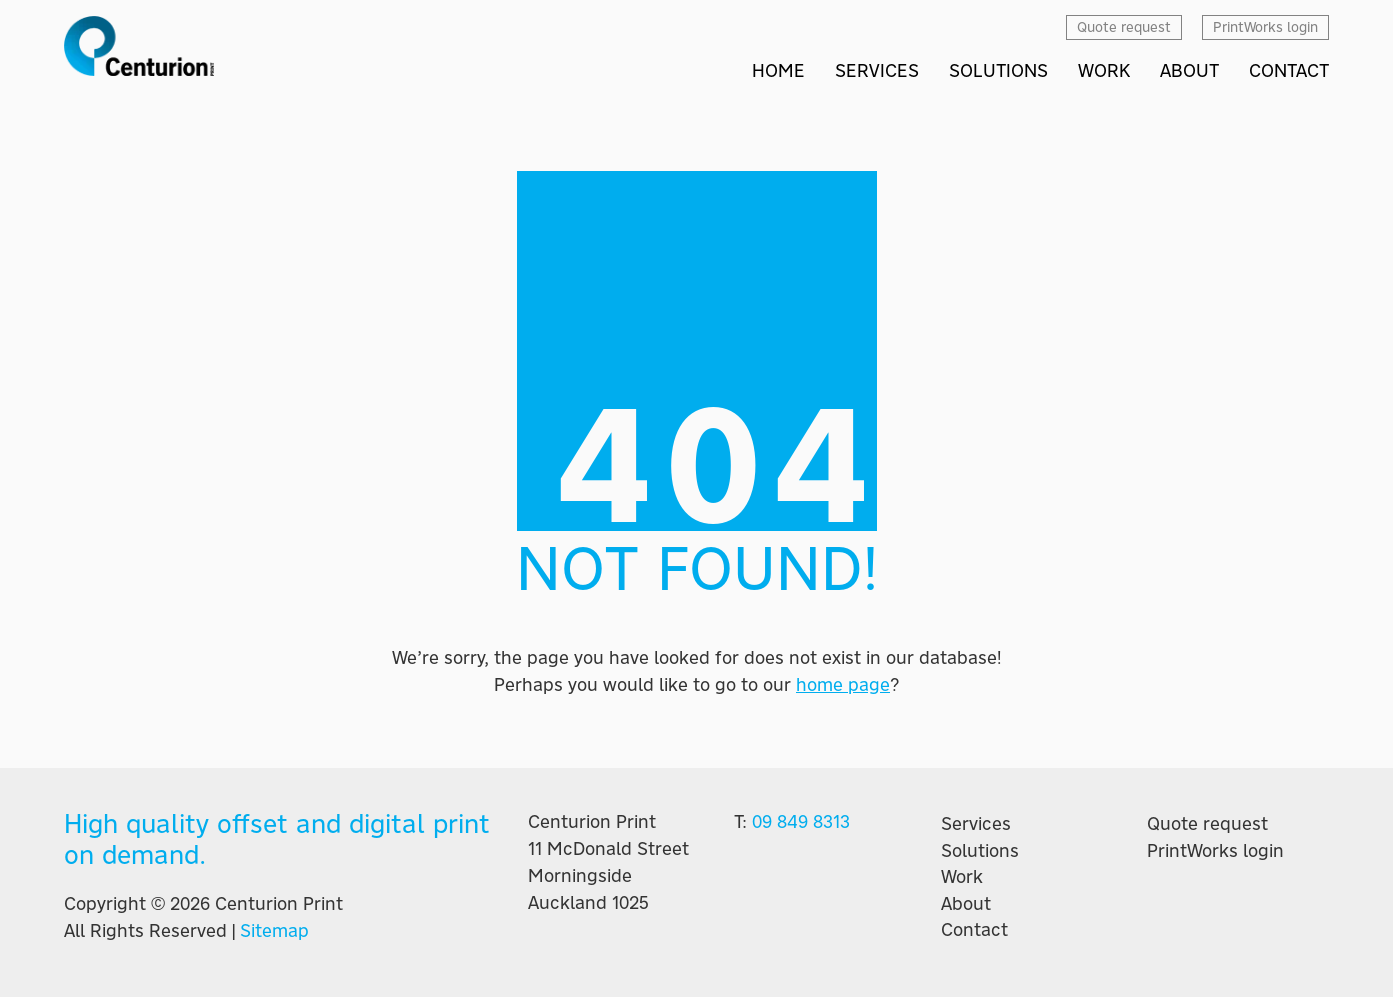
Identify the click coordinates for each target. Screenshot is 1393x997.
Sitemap (274, 930)
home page (843, 684)
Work (962, 877)
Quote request (1207, 824)
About (966, 904)
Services (976, 824)
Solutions (980, 851)
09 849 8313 (801, 821)
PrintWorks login (1215, 851)
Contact (974, 930)
